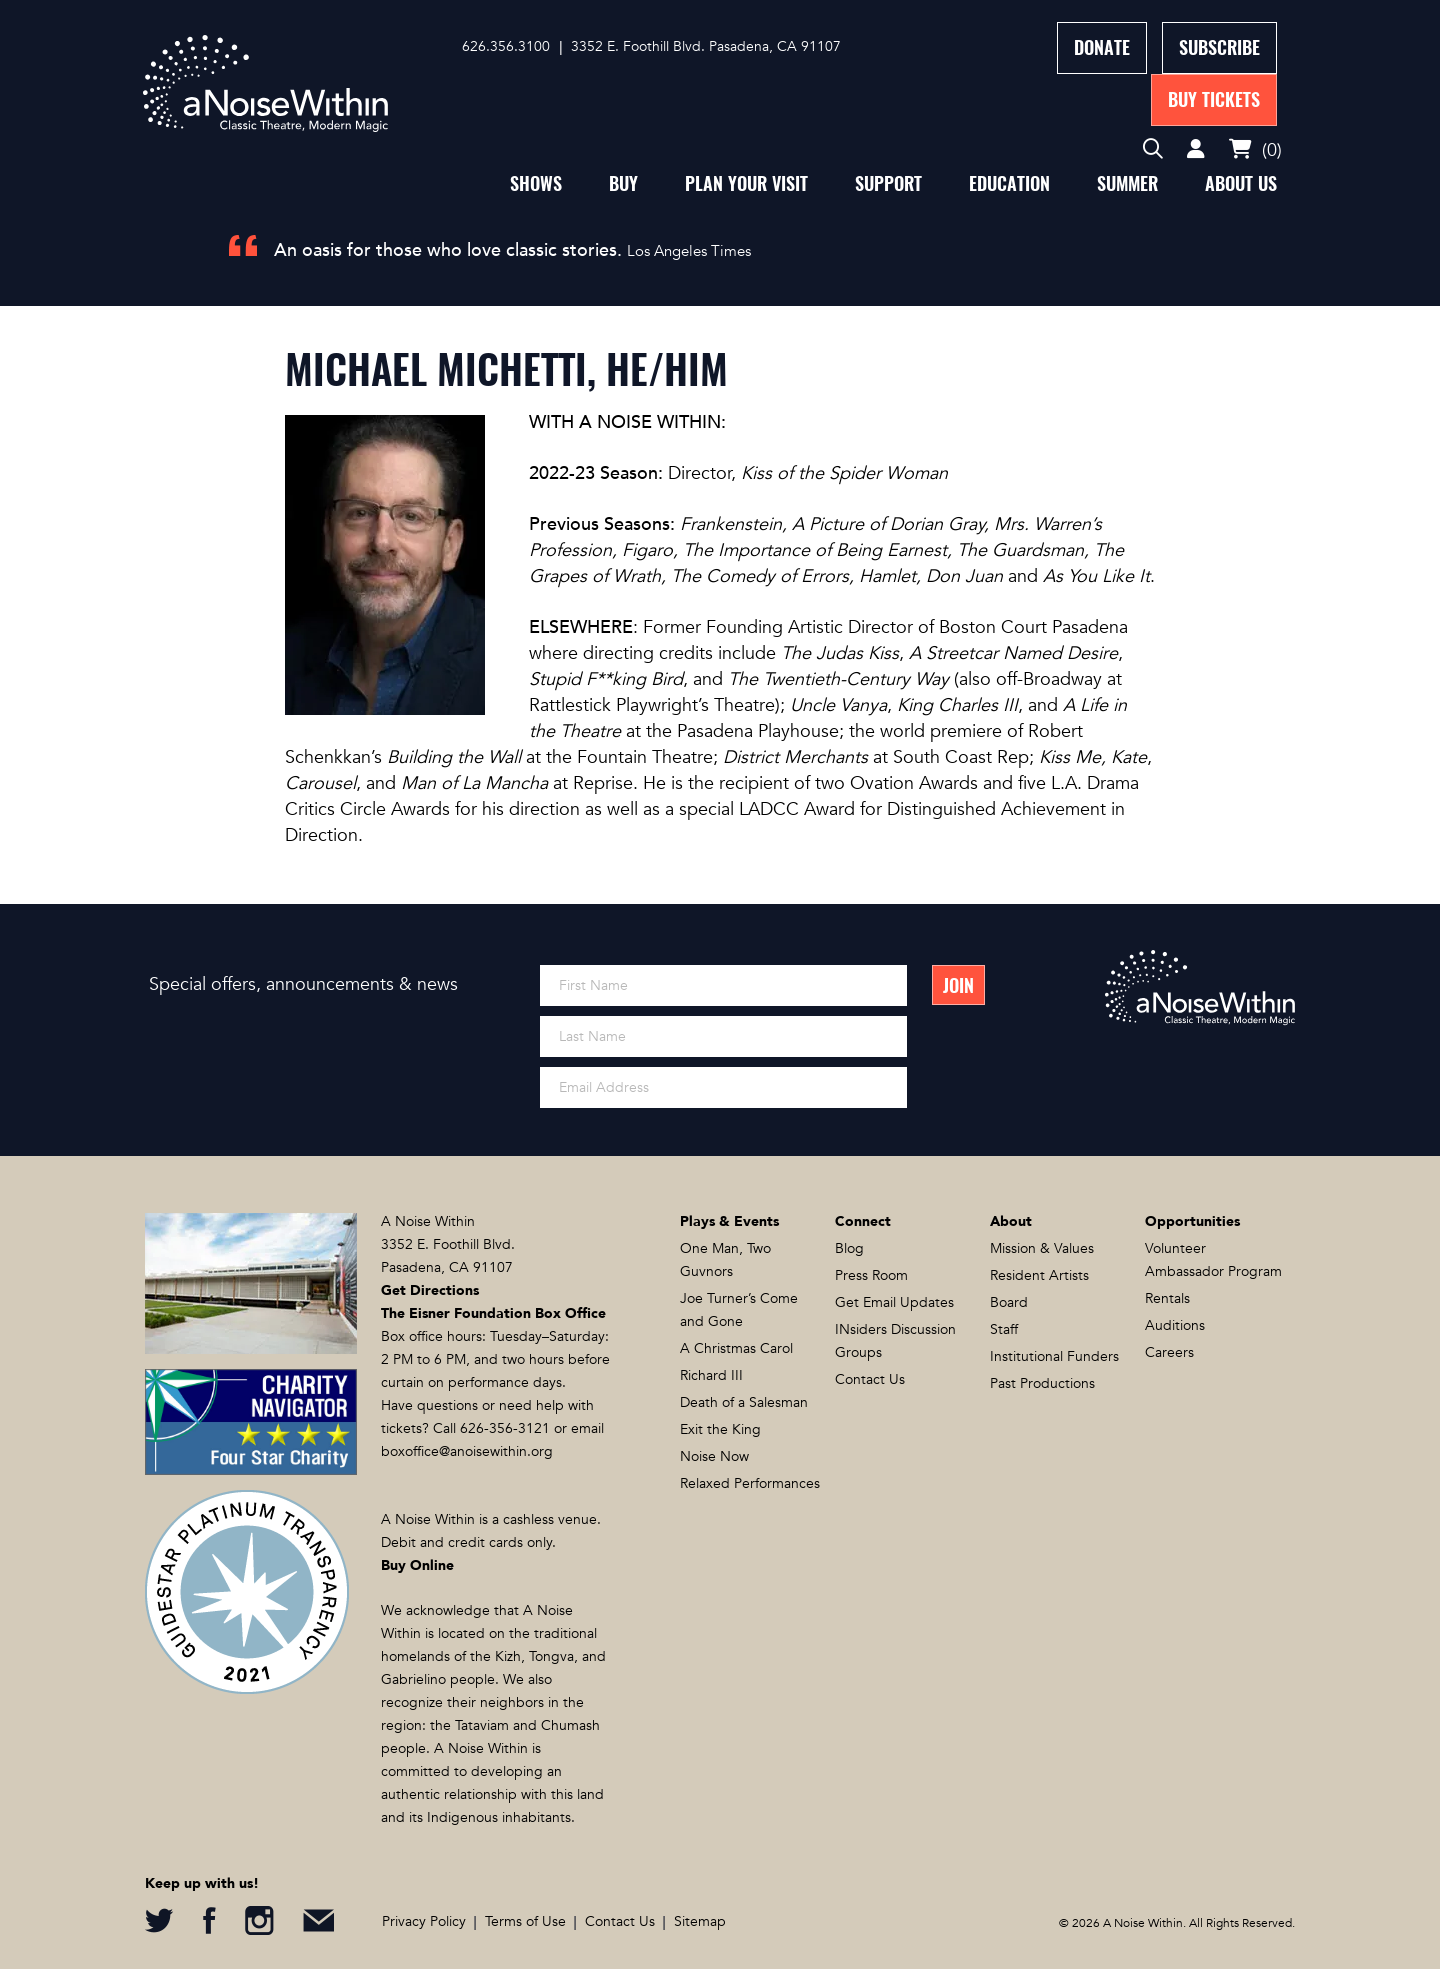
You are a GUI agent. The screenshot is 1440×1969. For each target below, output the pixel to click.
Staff (1004, 1329)
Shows (536, 183)
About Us (1241, 183)
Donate (1102, 47)
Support (888, 183)
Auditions (1175, 1325)
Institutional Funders (1054, 1356)
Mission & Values (1042, 1248)
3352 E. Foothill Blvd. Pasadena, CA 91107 (706, 46)
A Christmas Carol (736, 1348)
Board (1009, 1302)
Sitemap (700, 1921)
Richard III (711, 1375)
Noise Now (714, 1456)
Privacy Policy (424, 1921)
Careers (1169, 1352)
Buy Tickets (1214, 99)
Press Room (871, 1275)
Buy (623, 183)
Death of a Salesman (744, 1402)
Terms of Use (525, 1921)
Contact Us (870, 1379)
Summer (1127, 183)
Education (1009, 183)
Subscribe (1219, 47)
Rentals (1167, 1298)
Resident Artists (1039, 1275)
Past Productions (1042, 1383)
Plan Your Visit (746, 183)
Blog (849, 1248)
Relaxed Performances (750, 1483)
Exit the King (720, 1429)
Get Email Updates (894, 1302)
